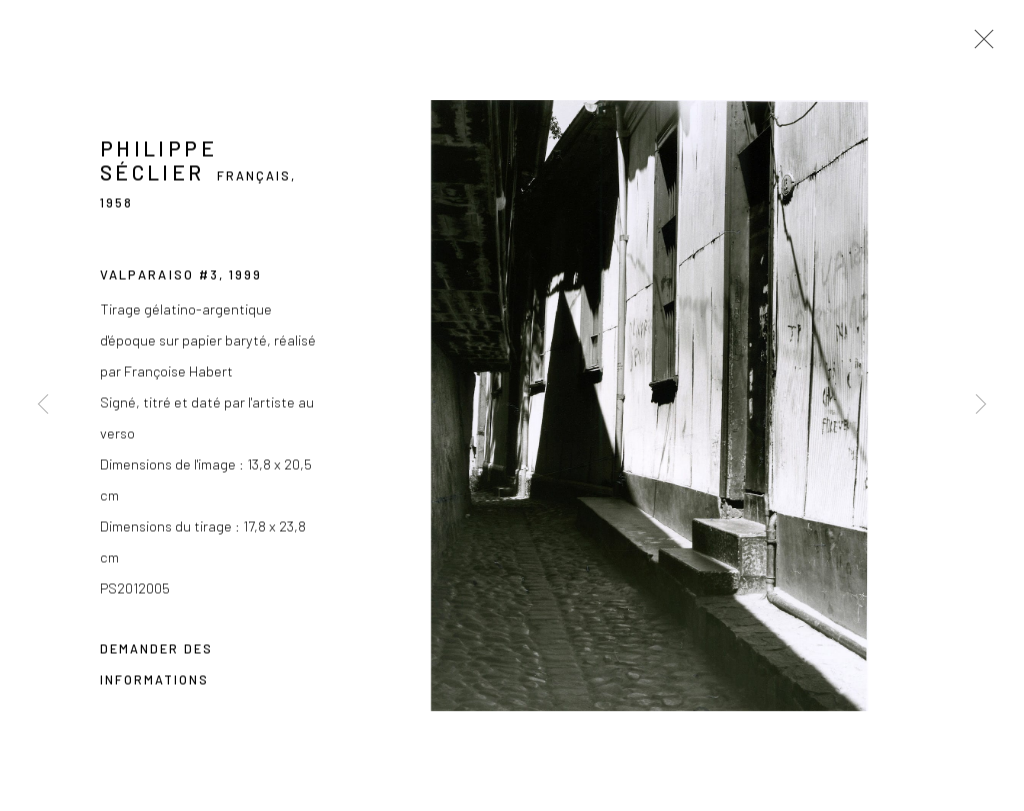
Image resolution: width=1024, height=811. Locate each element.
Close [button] (979, 45)
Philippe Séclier (158, 162)
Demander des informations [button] (156, 665)
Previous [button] (43, 406)
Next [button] (981, 406)
